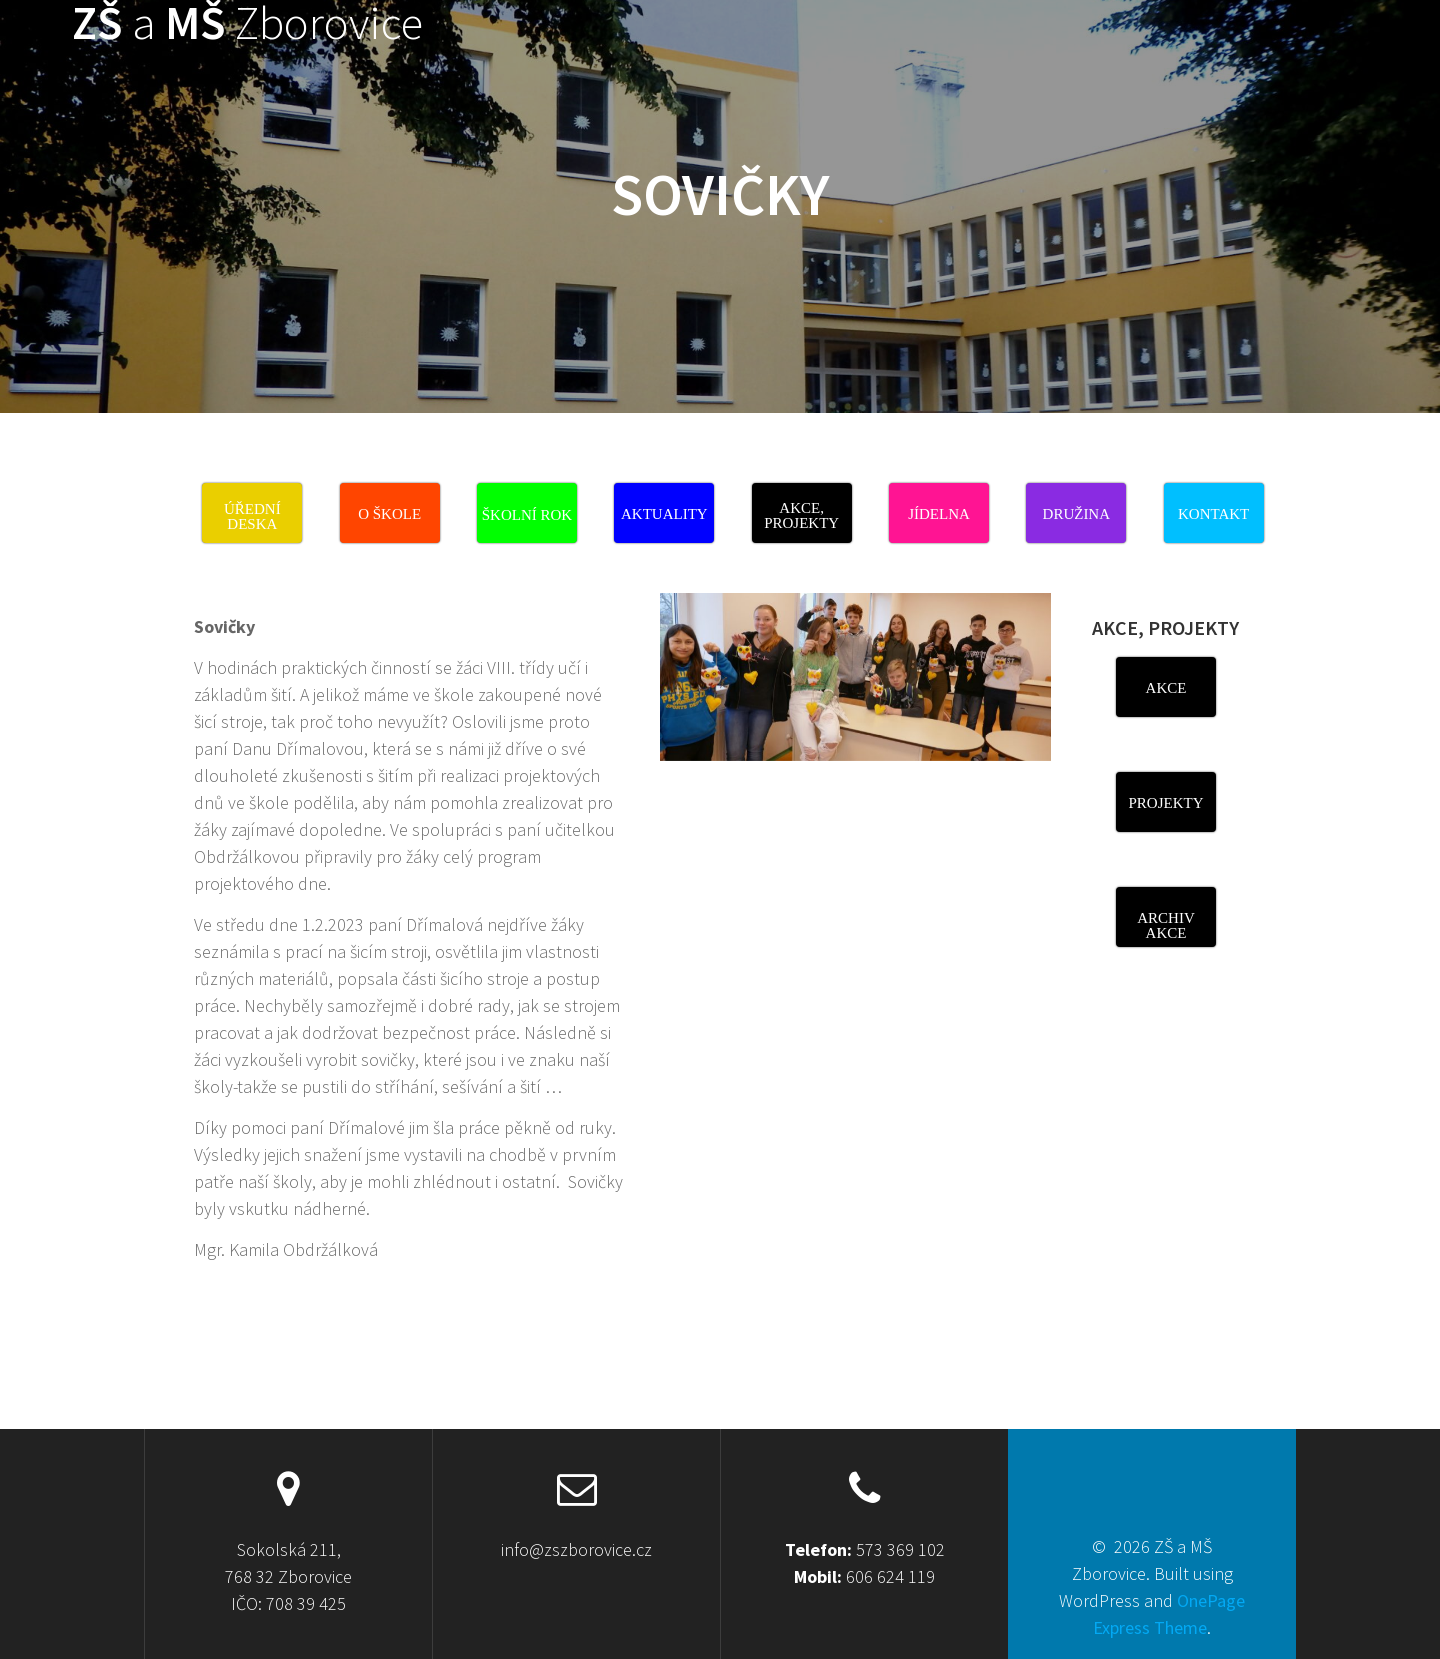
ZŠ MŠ (247, 23)
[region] (855, 696)
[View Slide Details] (855, 676)
